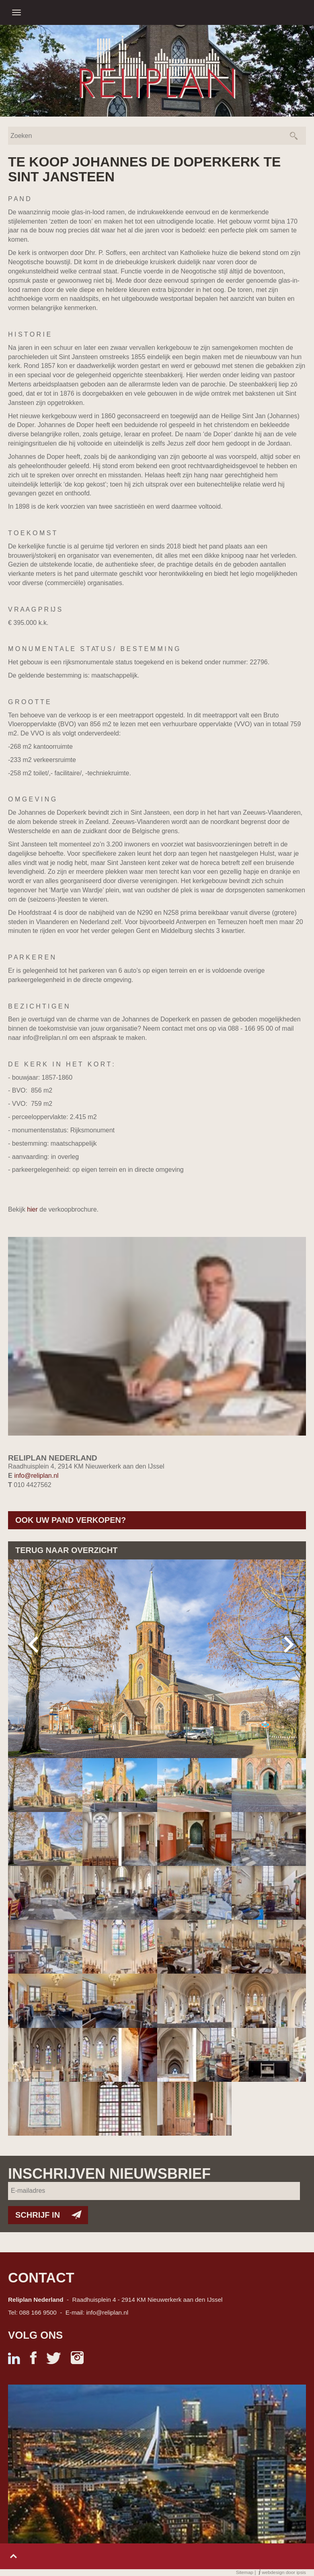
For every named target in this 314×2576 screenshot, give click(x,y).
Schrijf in (37, 2214)
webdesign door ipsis (284, 2572)
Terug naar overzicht (66, 1550)
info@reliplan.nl (36, 1475)
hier (32, 1209)
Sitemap (244, 2572)
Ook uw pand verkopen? (70, 1520)
